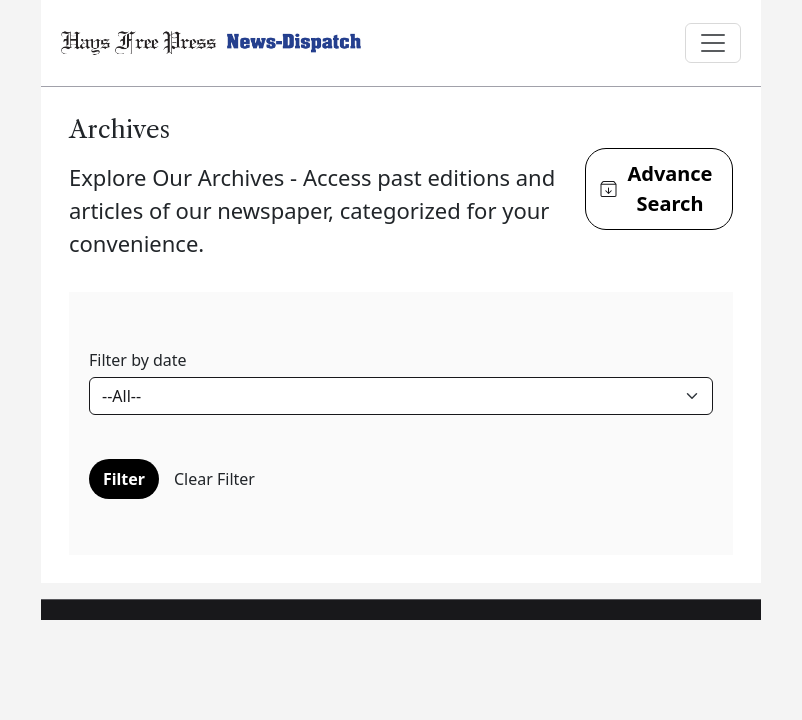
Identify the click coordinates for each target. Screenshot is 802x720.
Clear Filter (214, 479)
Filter (124, 479)
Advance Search (656, 188)
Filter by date (138, 360)
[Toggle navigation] (713, 43)
